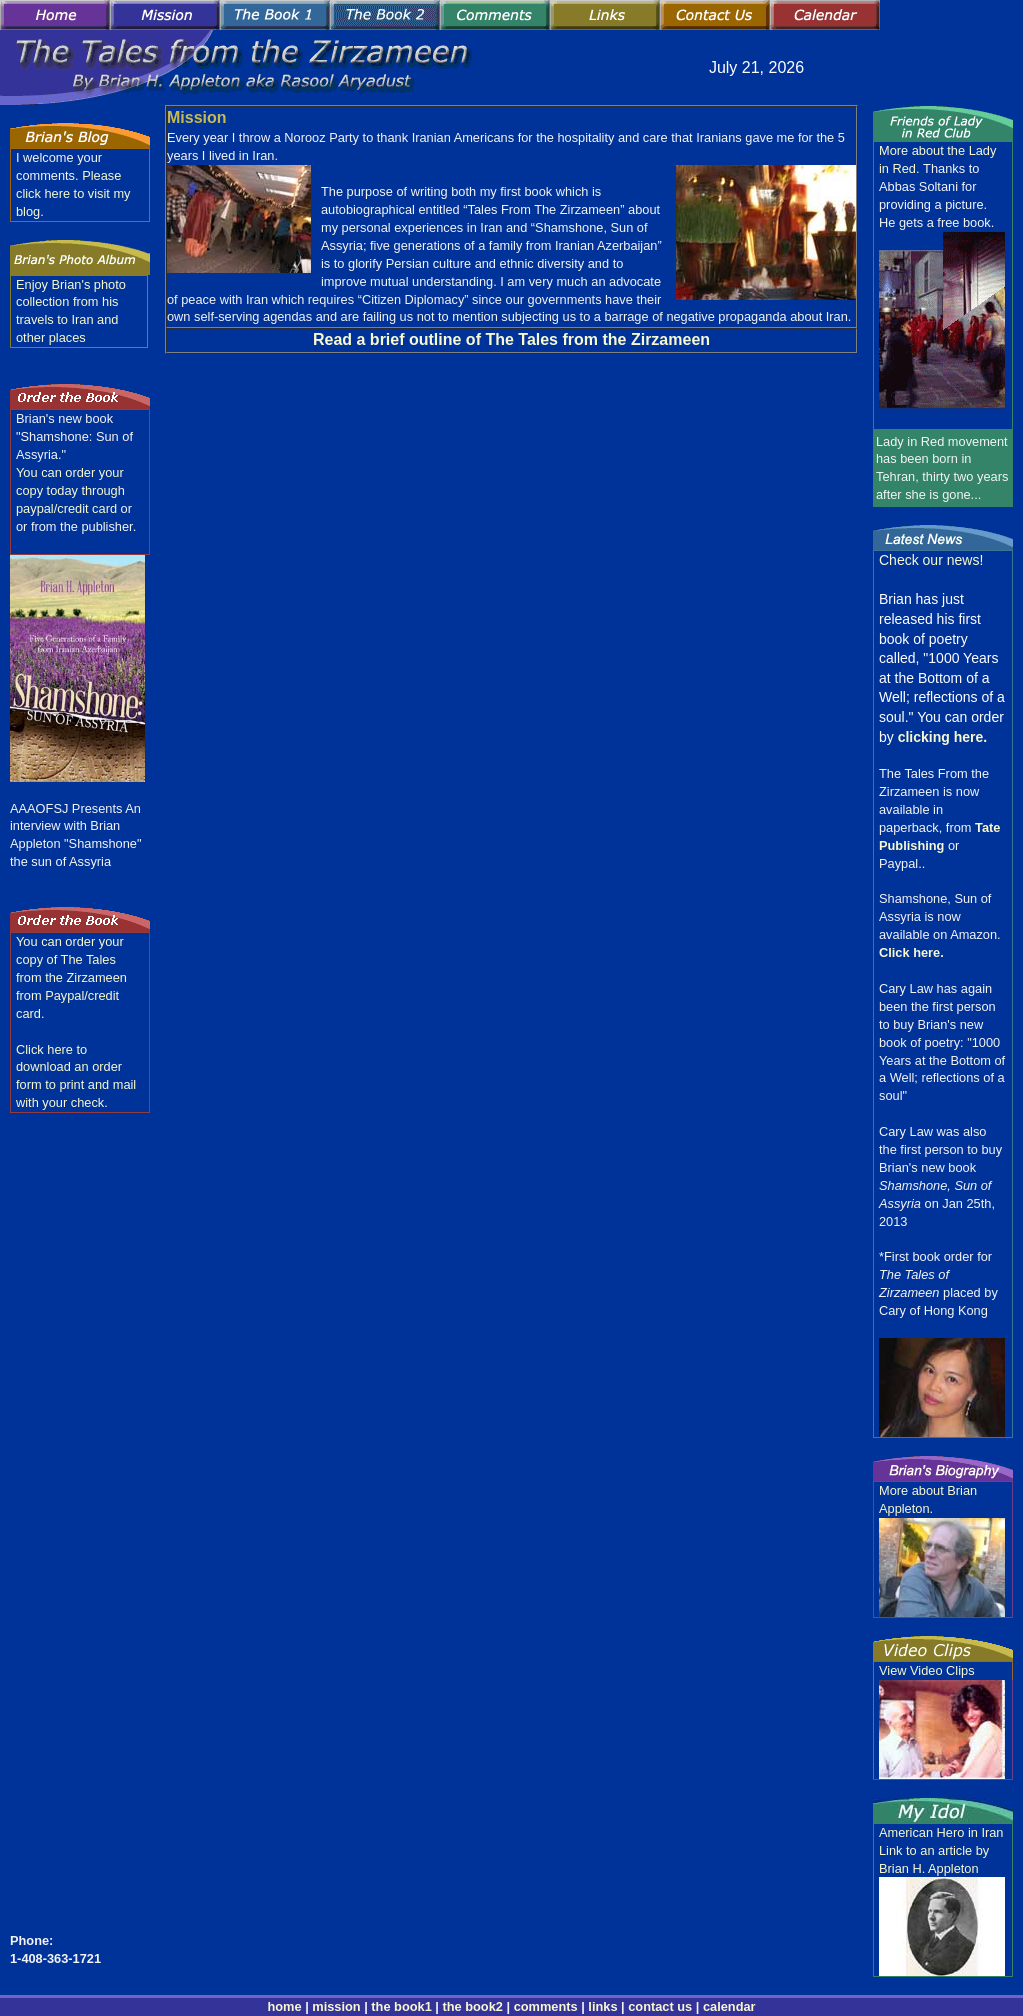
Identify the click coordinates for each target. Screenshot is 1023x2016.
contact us (660, 2006)
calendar (729, 2006)
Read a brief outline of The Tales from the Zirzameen (511, 339)
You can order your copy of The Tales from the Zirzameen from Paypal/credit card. (71, 977)
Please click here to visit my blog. (73, 193)
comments (546, 2006)
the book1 (401, 2006)
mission (336, 2006)
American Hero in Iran (941, 1832)
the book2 (471, 2006)
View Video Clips (927, 1670)
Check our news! (931, 560)
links (602, 2006)
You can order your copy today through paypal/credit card (70, 490)
